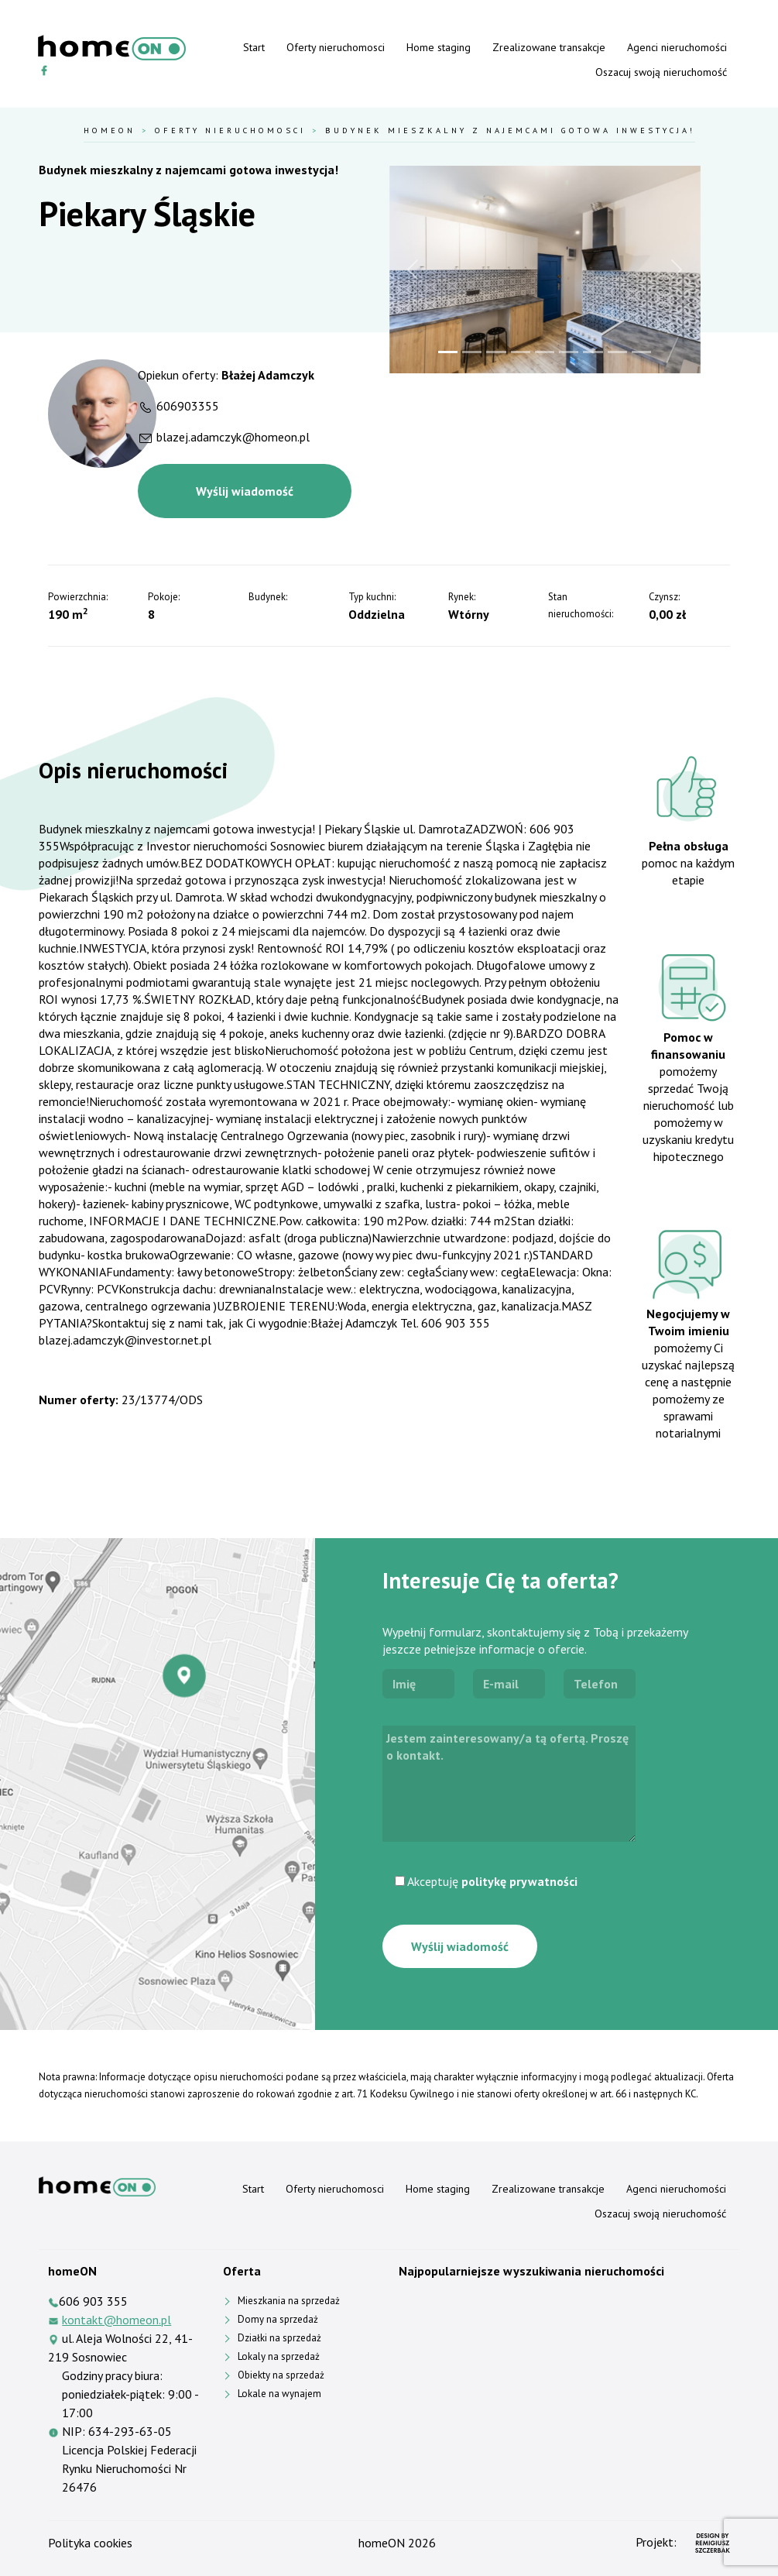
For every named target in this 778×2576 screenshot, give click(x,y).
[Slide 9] (641, 352)
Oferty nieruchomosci (335, 47)
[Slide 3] (496, 352)
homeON (381, 2542)
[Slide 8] (617, 352)
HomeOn (109, 130)
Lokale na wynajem (279, 2393)
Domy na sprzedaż (278, 2319)
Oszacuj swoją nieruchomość (661, 72)
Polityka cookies (90, 2542)
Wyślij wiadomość (244, 491)
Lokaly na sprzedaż (279, 2356)
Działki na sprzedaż (279, 2337)
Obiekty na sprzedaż (281, 2375)
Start (254, 47)
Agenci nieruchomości (677, 47)
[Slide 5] (544, 352)
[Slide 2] (472, 352)
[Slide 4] (520, 352)
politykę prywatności (519, 1881)
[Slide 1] (448, 352)
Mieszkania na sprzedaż (289, 2300)
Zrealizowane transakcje (548, 47)
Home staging (438, 47)
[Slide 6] (568, 352)
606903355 (187, 406)
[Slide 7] (592, 352)
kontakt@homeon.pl (116, 2319)
